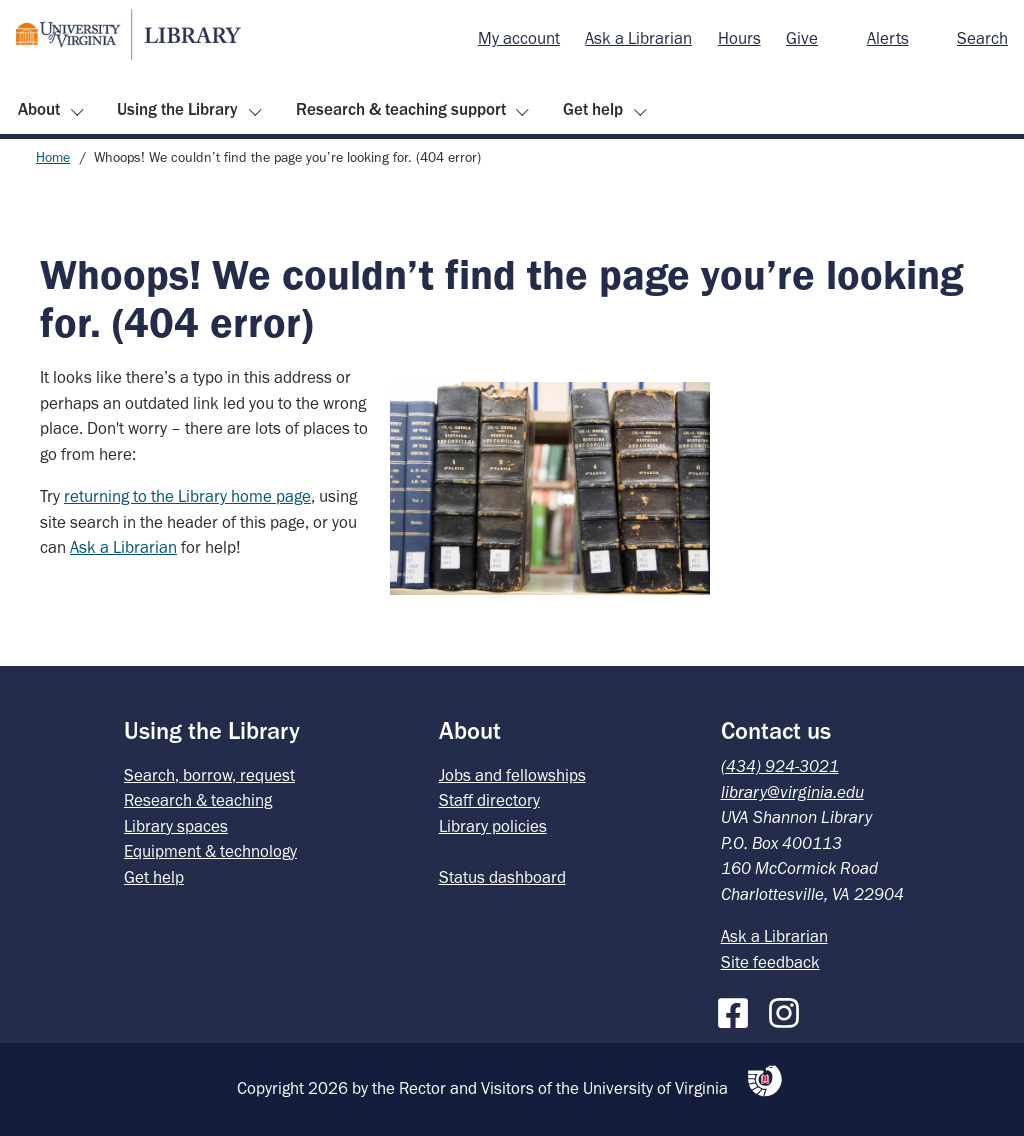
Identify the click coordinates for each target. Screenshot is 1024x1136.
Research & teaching (198, 800)
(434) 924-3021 (780, 766)
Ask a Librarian (638, 38)
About (39, 109)
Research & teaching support (401, 109)
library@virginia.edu (792, 792)
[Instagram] (789, 1009)
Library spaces (176, 826)
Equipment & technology (210, 851)
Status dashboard (502, 877)
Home (53, 157)
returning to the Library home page (187, 496)
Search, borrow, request (209, 775)
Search (982, 38)
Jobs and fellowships (512, 775)
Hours (739, 38)
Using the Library (177, 109)
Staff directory (489, 800)
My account (519, 38)
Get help (593, 109)
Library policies (493, 826)
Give (802, 38)
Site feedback (770, 962)
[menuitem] (519, 39)
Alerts (888, 38)
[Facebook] (738, 1009)
